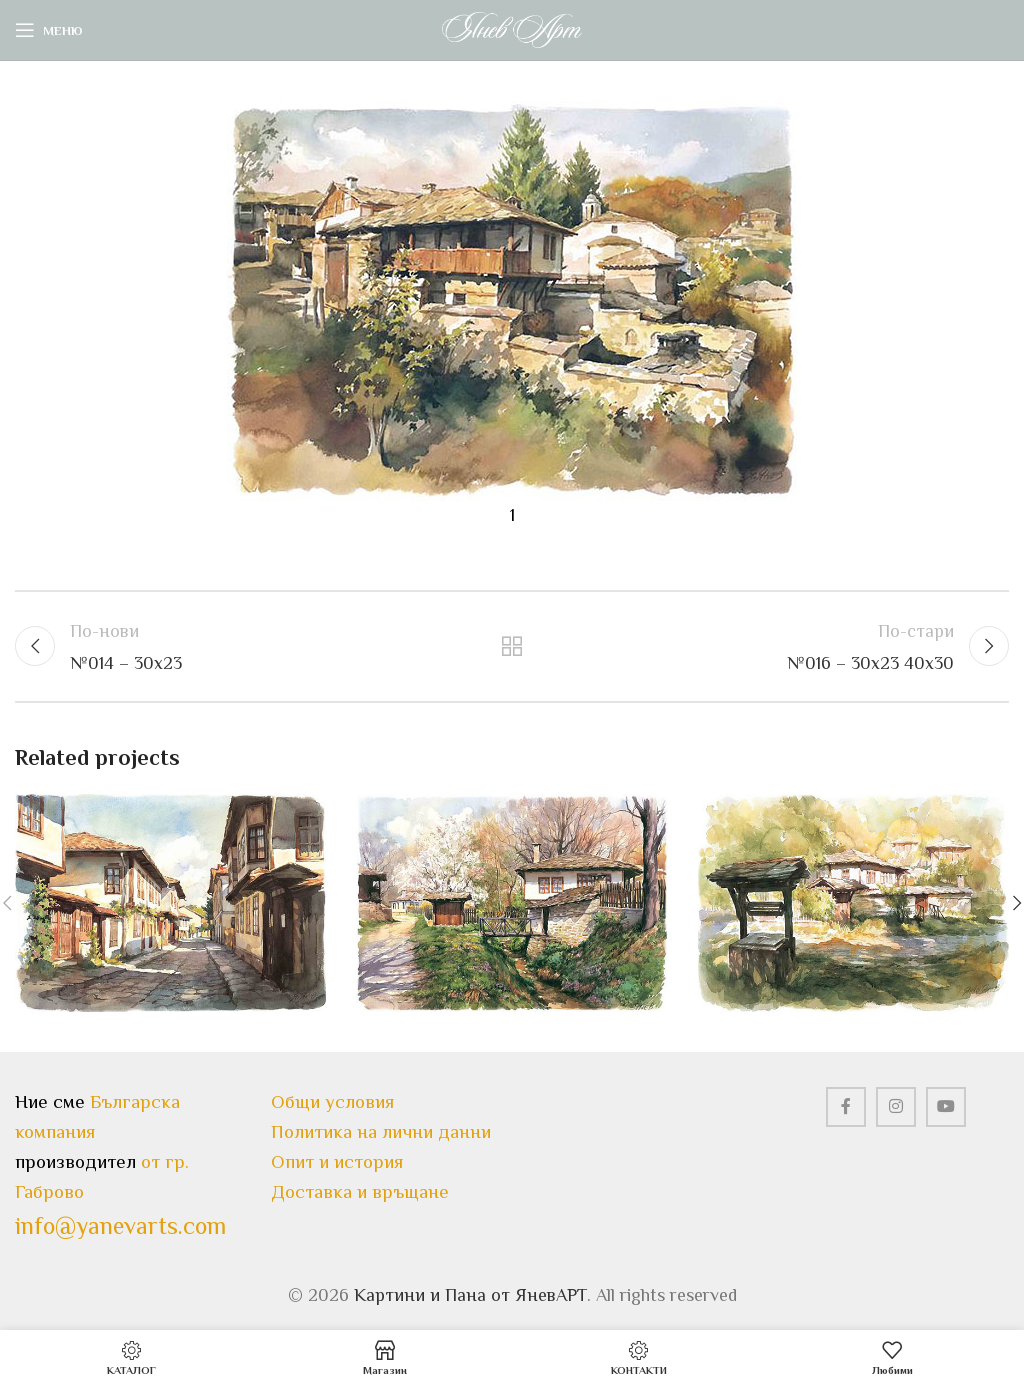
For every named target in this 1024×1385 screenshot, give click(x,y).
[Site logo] (512, 28)
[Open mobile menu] (49, 30)
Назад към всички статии (512, 646)
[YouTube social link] (946, 1107)
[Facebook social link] (846, 1107)
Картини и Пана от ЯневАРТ (470, 1295)
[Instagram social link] (896, 1107)
